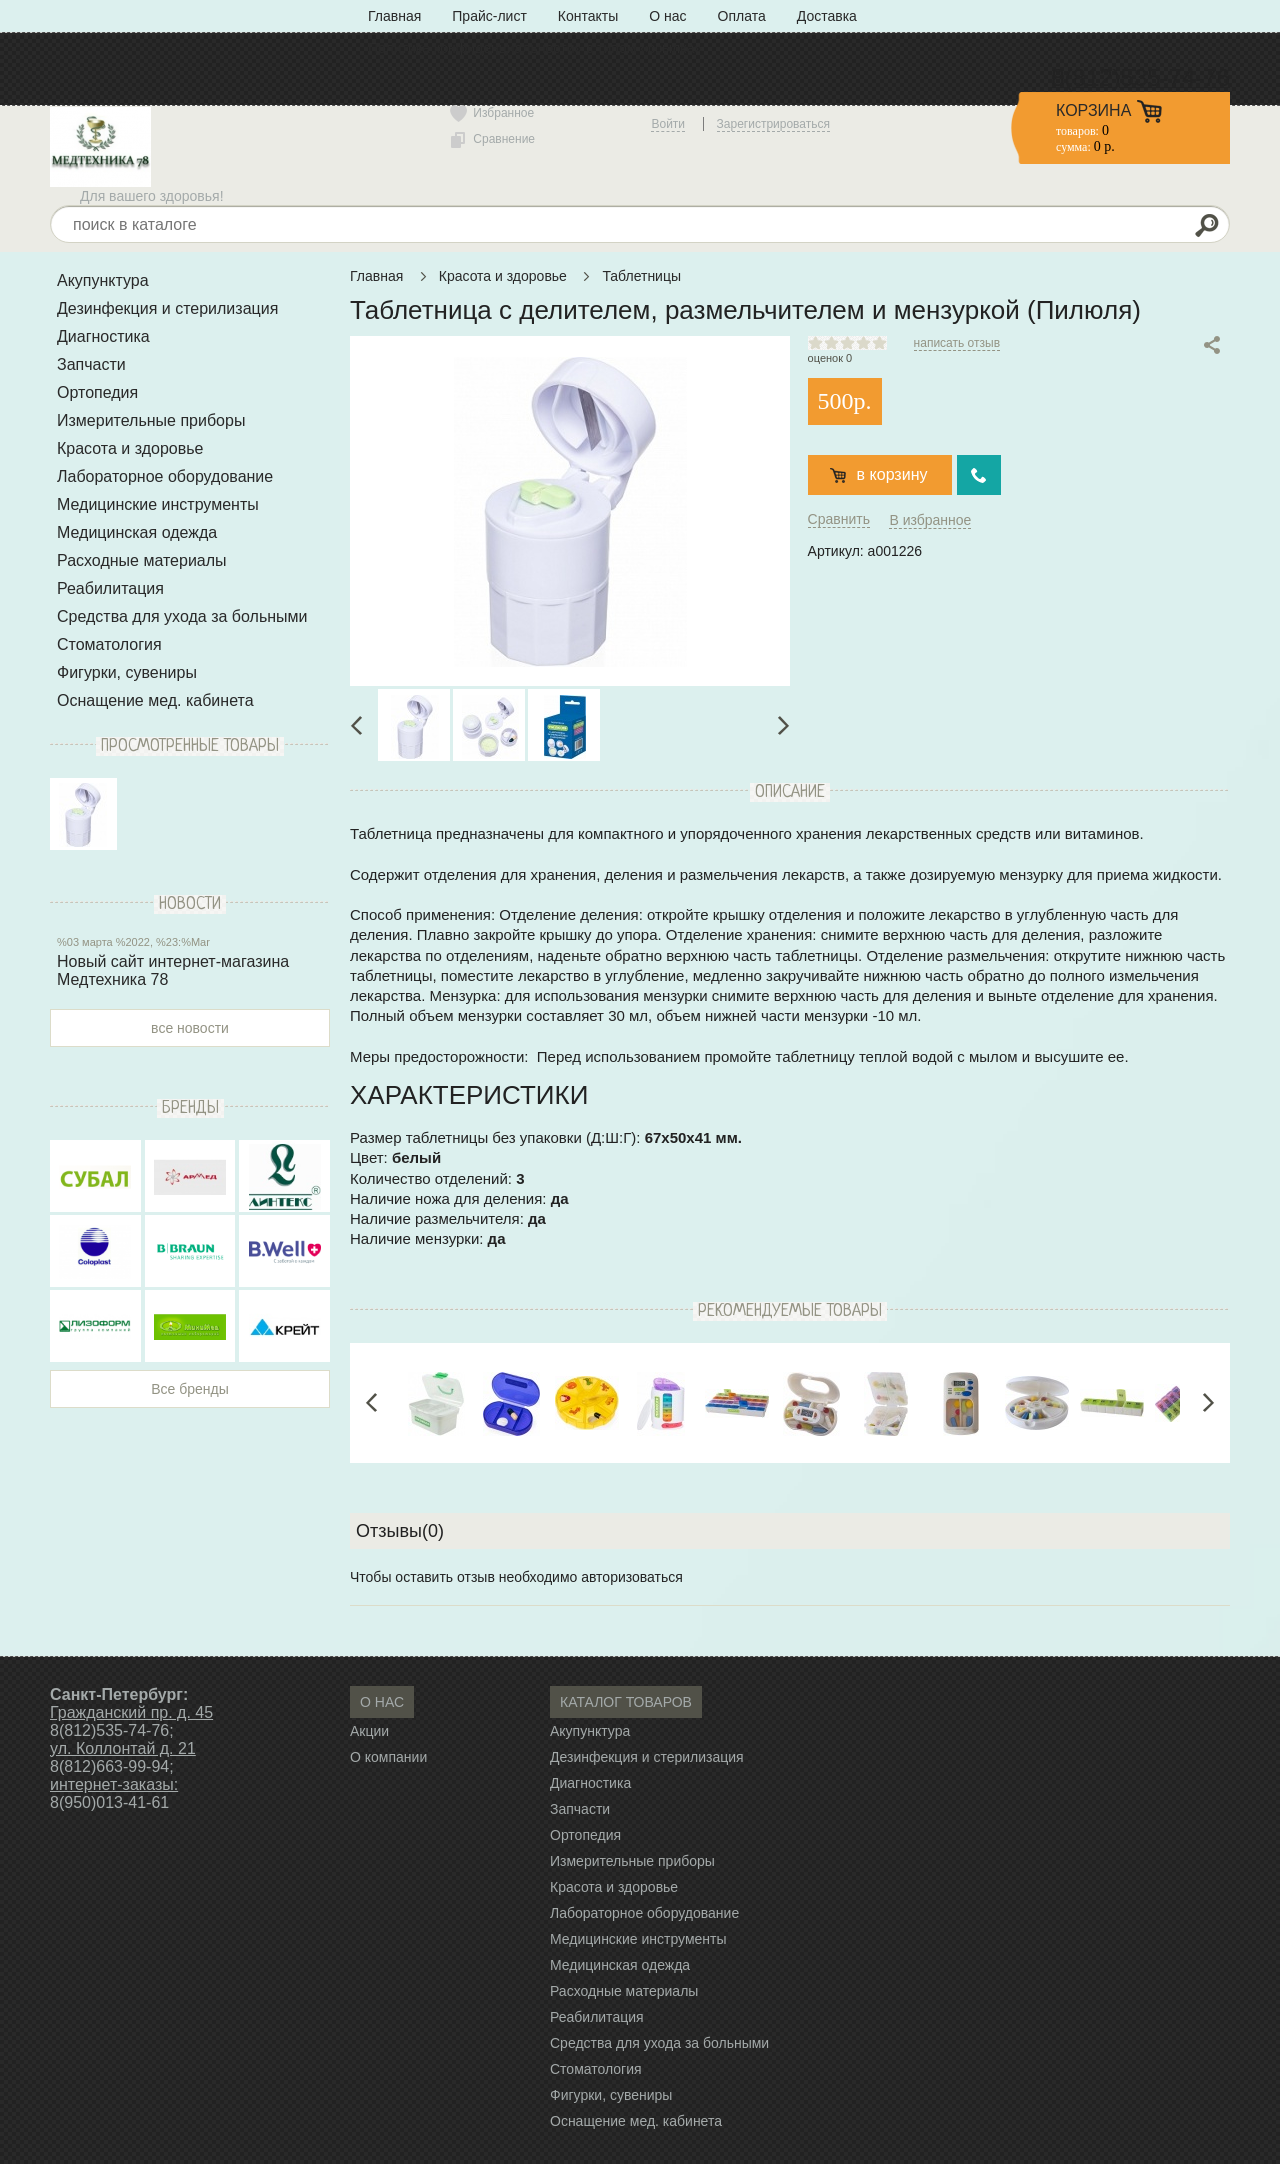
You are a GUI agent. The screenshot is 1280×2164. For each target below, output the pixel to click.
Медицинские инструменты (158, 504)
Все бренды (190, 1389)
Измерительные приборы (151, 420)
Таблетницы (641, 276)
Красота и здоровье (130, 448)
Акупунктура (103, 280)
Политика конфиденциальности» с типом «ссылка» (535, 48)
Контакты (588, 16)
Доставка (827, 16)
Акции (369, 1731)
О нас (667, 16)
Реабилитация (110, 588)
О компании (388, 1757)
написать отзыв (957, 343)
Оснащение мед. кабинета (155, 700)
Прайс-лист (489, 16)
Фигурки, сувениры (127, 672)
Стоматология (109, 644)
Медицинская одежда (137, 532)
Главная (394, 16)
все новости (190, 1028)
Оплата (742, 16)
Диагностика (103, 336)
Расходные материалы (142, 560)
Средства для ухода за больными (182, 616)
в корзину (892, 474)
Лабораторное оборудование (165, 476)
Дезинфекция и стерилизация (167, 308)
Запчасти (91, 364)
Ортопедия (97, 392)
